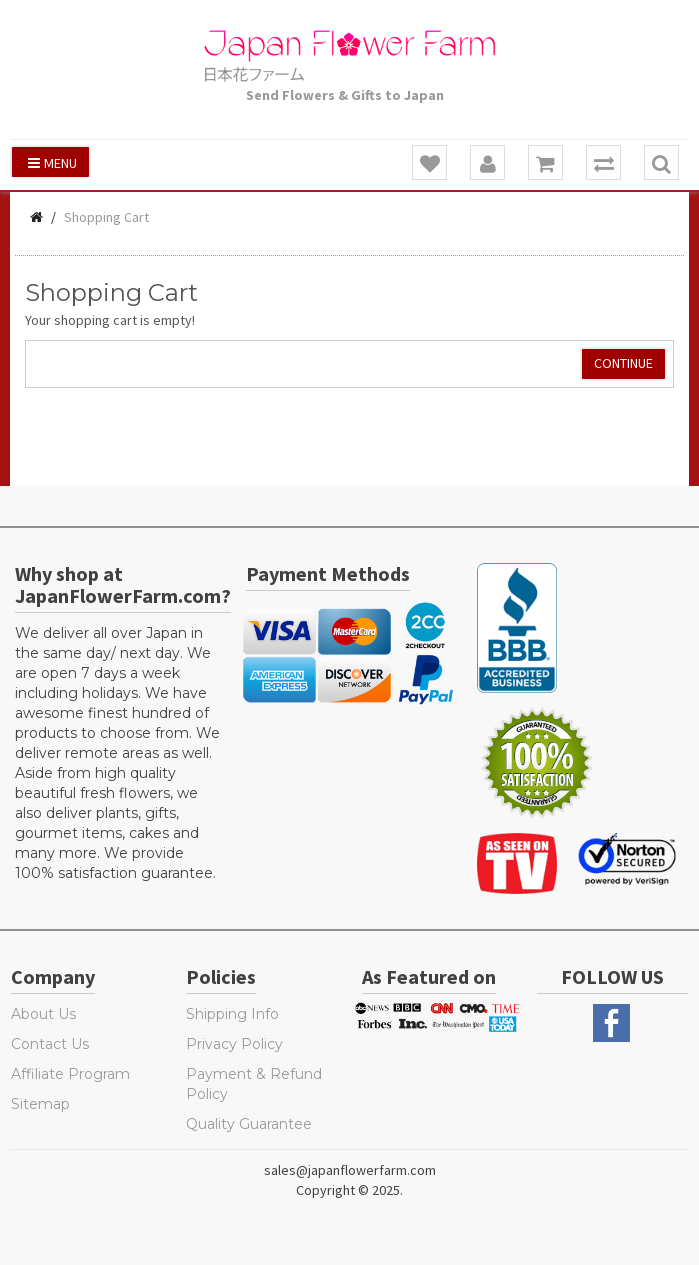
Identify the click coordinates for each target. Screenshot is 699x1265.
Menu (52, 163)
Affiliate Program (70, 1074)
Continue (623, 363)
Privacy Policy (234, 1044)
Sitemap (40, 1104)
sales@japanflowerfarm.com (350, 1170)
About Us (43, 1014)
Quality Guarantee (249, 1124)
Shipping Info (232, 1014)
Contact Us (50, 1044)
